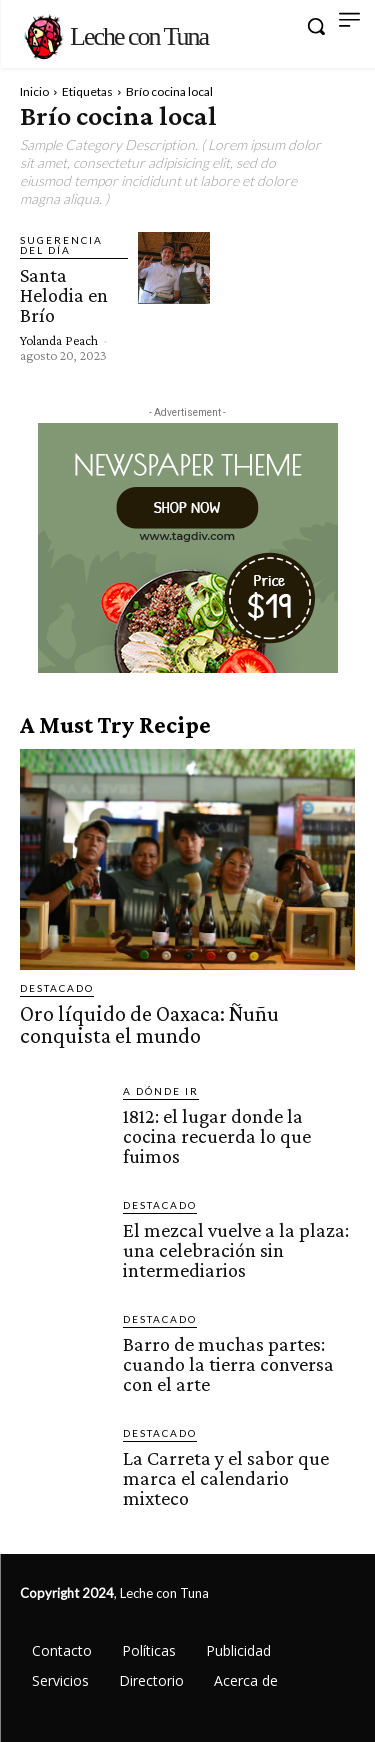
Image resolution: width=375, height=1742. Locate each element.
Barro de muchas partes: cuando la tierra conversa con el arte (228, 1364)
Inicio (34, 91)
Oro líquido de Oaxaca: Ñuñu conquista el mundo (149, 1024)
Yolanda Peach (59, 340)
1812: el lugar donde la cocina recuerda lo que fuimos (217, 1136)
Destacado (57, 988)
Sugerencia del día (61, 245)
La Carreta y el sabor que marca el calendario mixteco (226, 1478)
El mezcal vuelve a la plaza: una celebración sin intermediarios (236, 1250)
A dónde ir (161, 1091)
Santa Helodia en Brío (64, 295)
